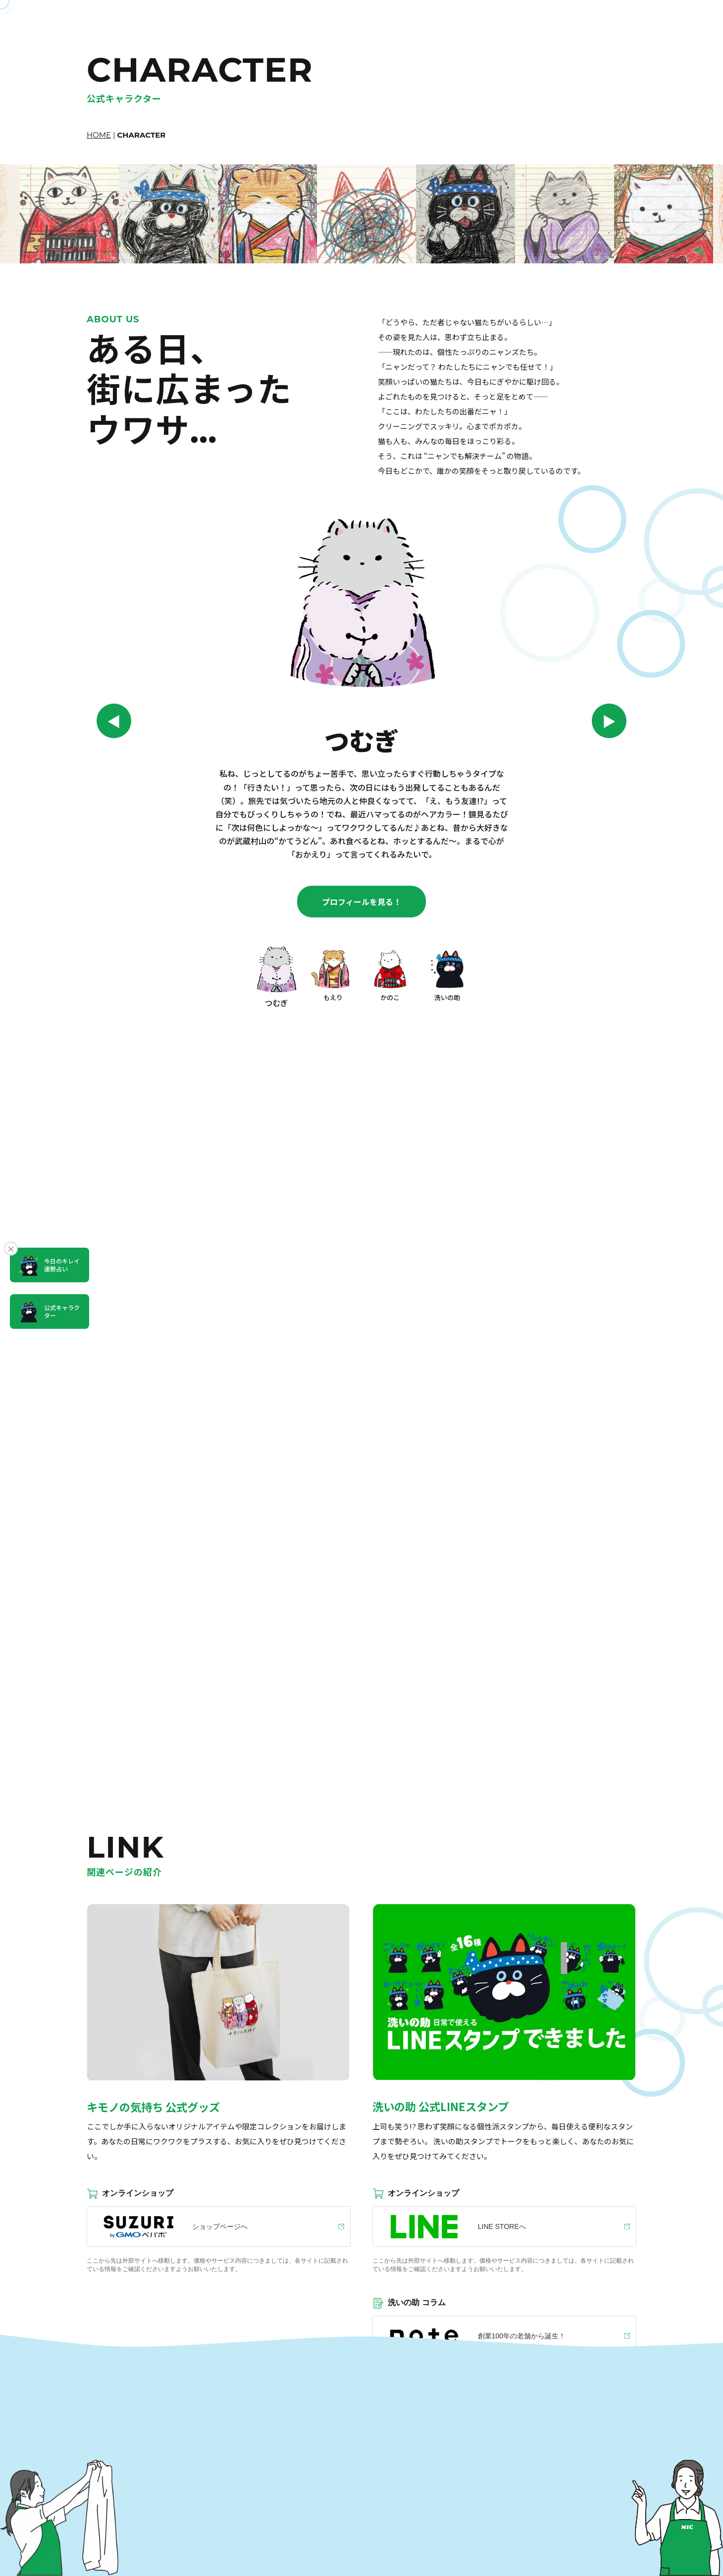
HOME (99, 135)
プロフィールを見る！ (361, 902)
